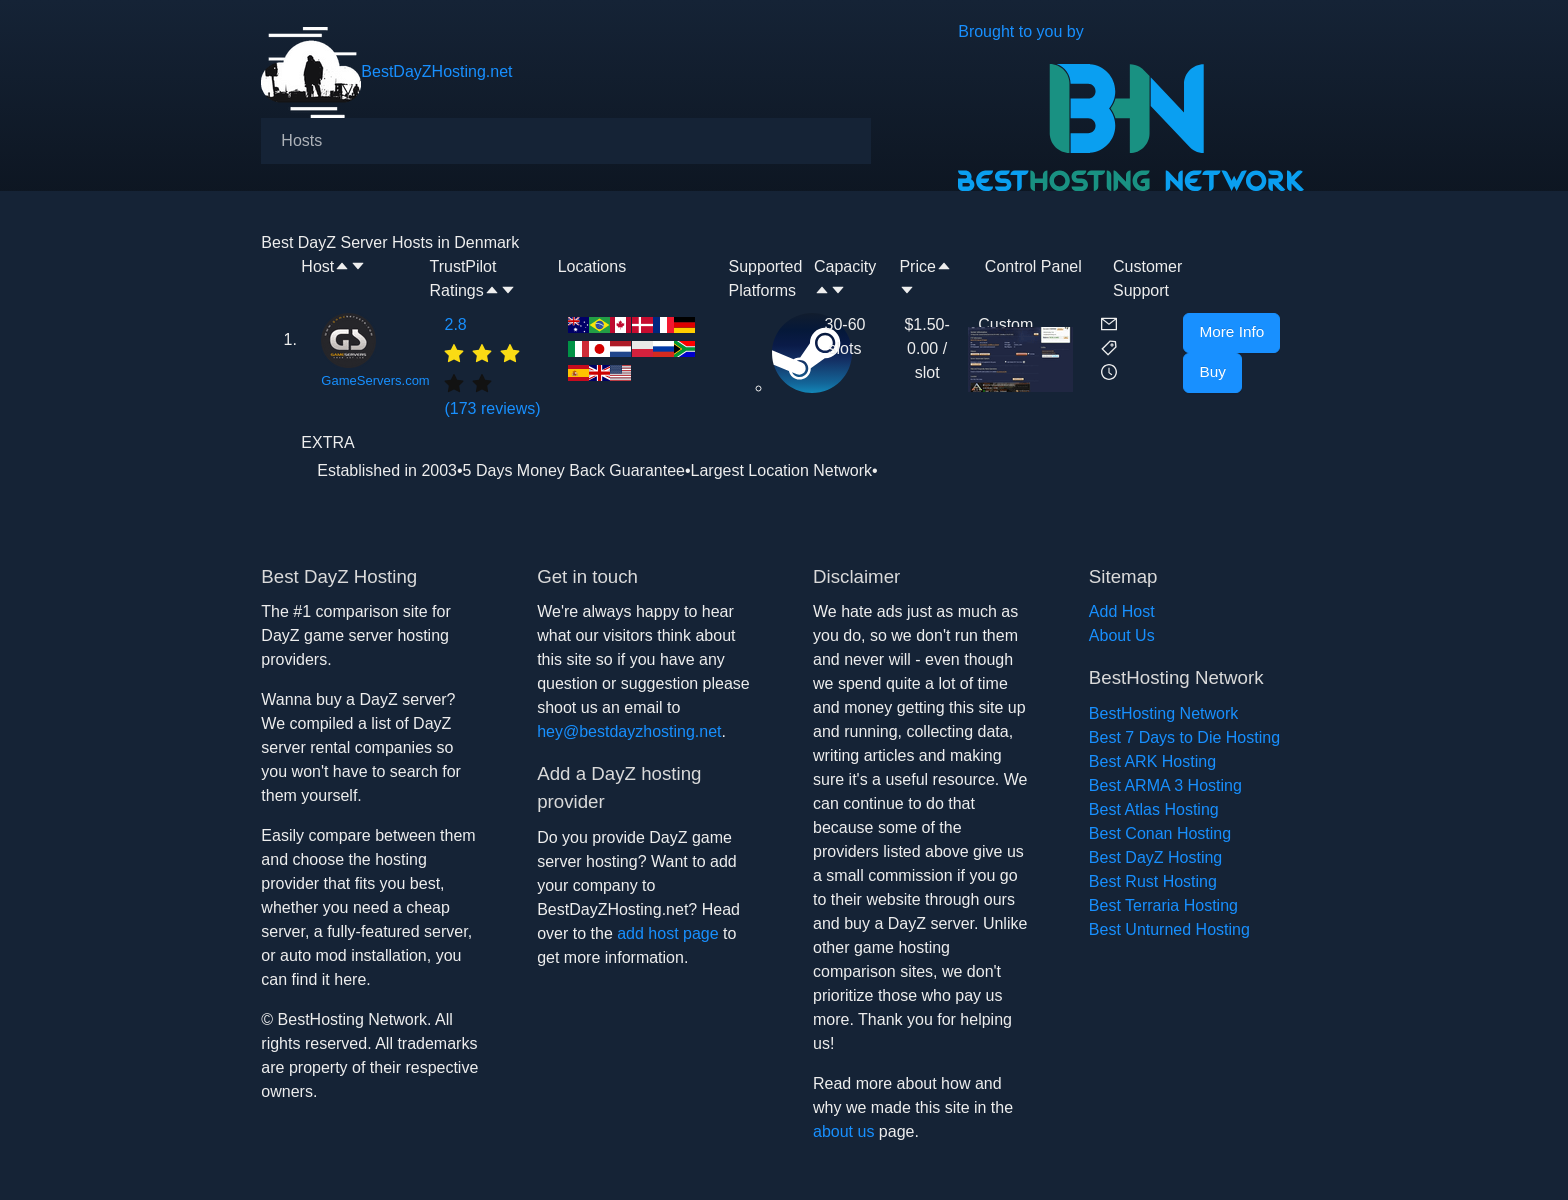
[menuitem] (301, 141)
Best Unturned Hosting (1169, 929)
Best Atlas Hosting (1154, 809)
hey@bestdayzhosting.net (629, 731)
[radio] (454, 352)
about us (843, 1131)
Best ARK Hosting (1152, 761)
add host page (667, 933)
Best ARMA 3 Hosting (1165, 785)
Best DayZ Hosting (1155, 857)
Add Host (1122, 611)
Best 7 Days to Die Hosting (1184, 737)
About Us (1122, 635)
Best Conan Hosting (1160, 833)
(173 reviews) (495, 365)
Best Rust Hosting (1153, 881)
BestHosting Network (1163, 713)
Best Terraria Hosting (1163, 905)
